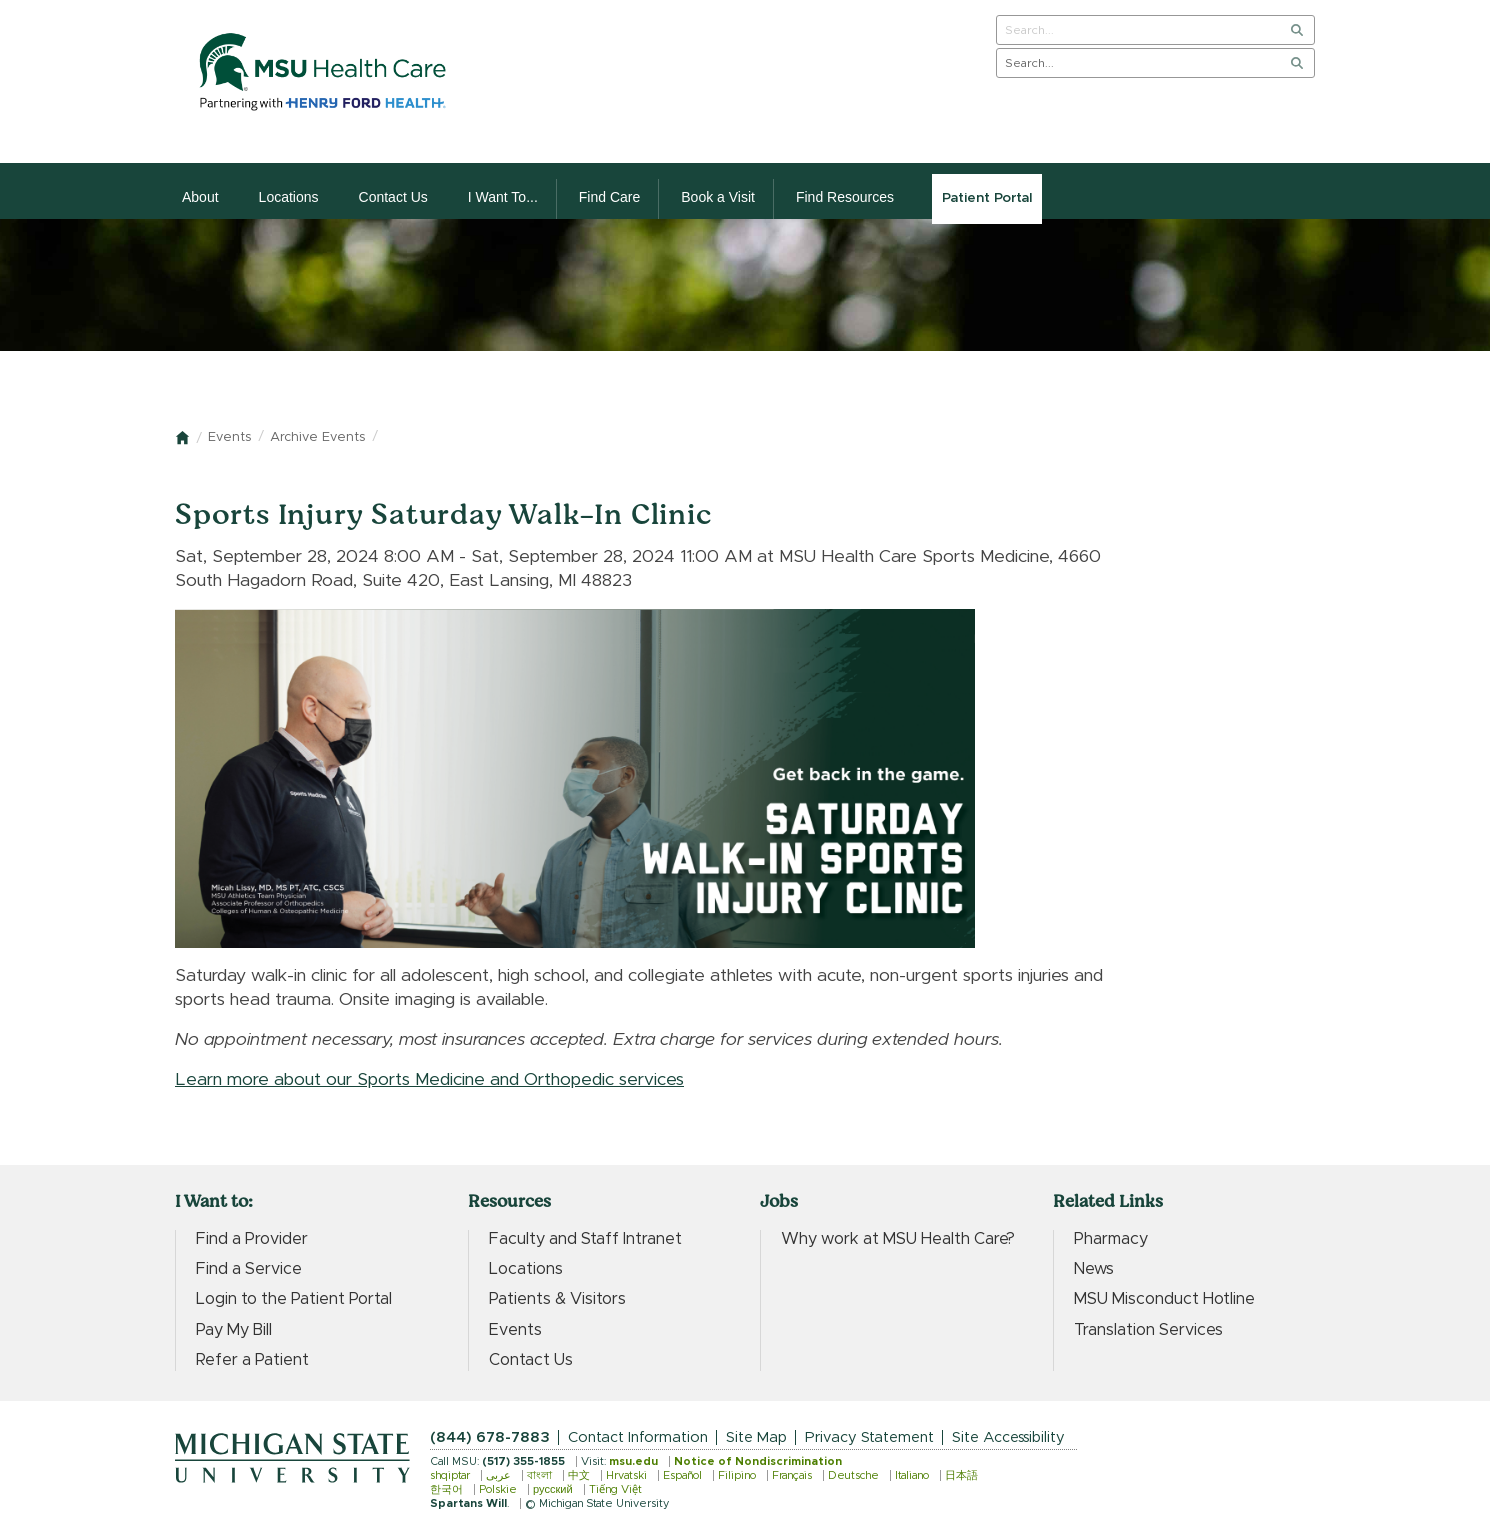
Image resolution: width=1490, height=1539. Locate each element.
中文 (579, 1475)
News (1094, 1269)
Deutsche (853, 1475)
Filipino (737, 1475)
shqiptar (450, 1475)
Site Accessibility (1008, 1437)
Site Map (756, 1437)
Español (682, 1475)
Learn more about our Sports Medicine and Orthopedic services (429, 1080)
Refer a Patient (252, 1360)
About (200, 197)
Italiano (912, 1475)
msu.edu (633, 1461)
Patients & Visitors (557, 1299)
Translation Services (1148, 1330)
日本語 (961, 1475)
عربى (498, 1475)
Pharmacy (1111, 1239)
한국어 (446, 1489)
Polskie (498, 1489)
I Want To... (503, 197)
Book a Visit (718, 197)
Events (229, 437)
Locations (289, 197)
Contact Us (393, 197)
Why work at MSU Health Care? (898, 1239)
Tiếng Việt (615, 1489)
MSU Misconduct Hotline (1164, 1299)
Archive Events (317, 437)
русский (553, 1489)
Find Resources (845, 197)
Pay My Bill (234, 1330)
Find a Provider (252, 1239)
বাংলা (539, 1475)
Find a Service (249, 1269)
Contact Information (638, 1437)
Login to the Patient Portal (294, 1299)
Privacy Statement (869, 1437)
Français (792, 1475)
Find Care (609, 197)
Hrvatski (626, 1475)
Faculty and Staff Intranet (585, 1239)
